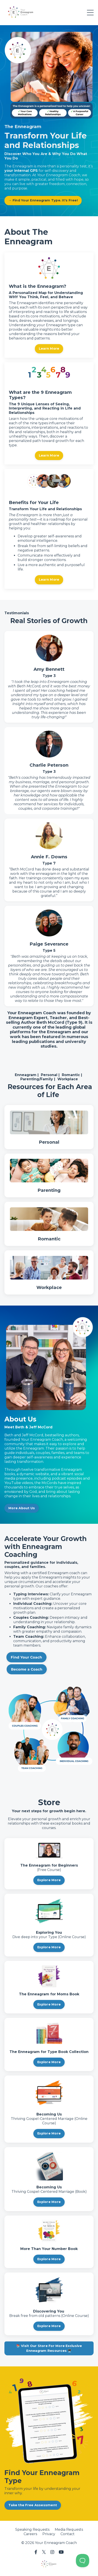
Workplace (67, 1079)
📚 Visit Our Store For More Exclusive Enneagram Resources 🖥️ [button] (49, 2348)
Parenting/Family (36, 1079)
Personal (49, 1075)
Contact (67, 2534)
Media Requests (69, 2529)
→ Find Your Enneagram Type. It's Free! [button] (43, 200)
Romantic (71, 1075)
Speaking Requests (32, 2529)
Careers (30, 2534)
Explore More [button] (49, 1880)
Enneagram (25, 1075)
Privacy (48, 2534)
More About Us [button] (21, 1508)
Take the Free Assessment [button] (32, 2505)
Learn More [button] (49, 349)
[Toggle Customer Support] (82, 2560)
